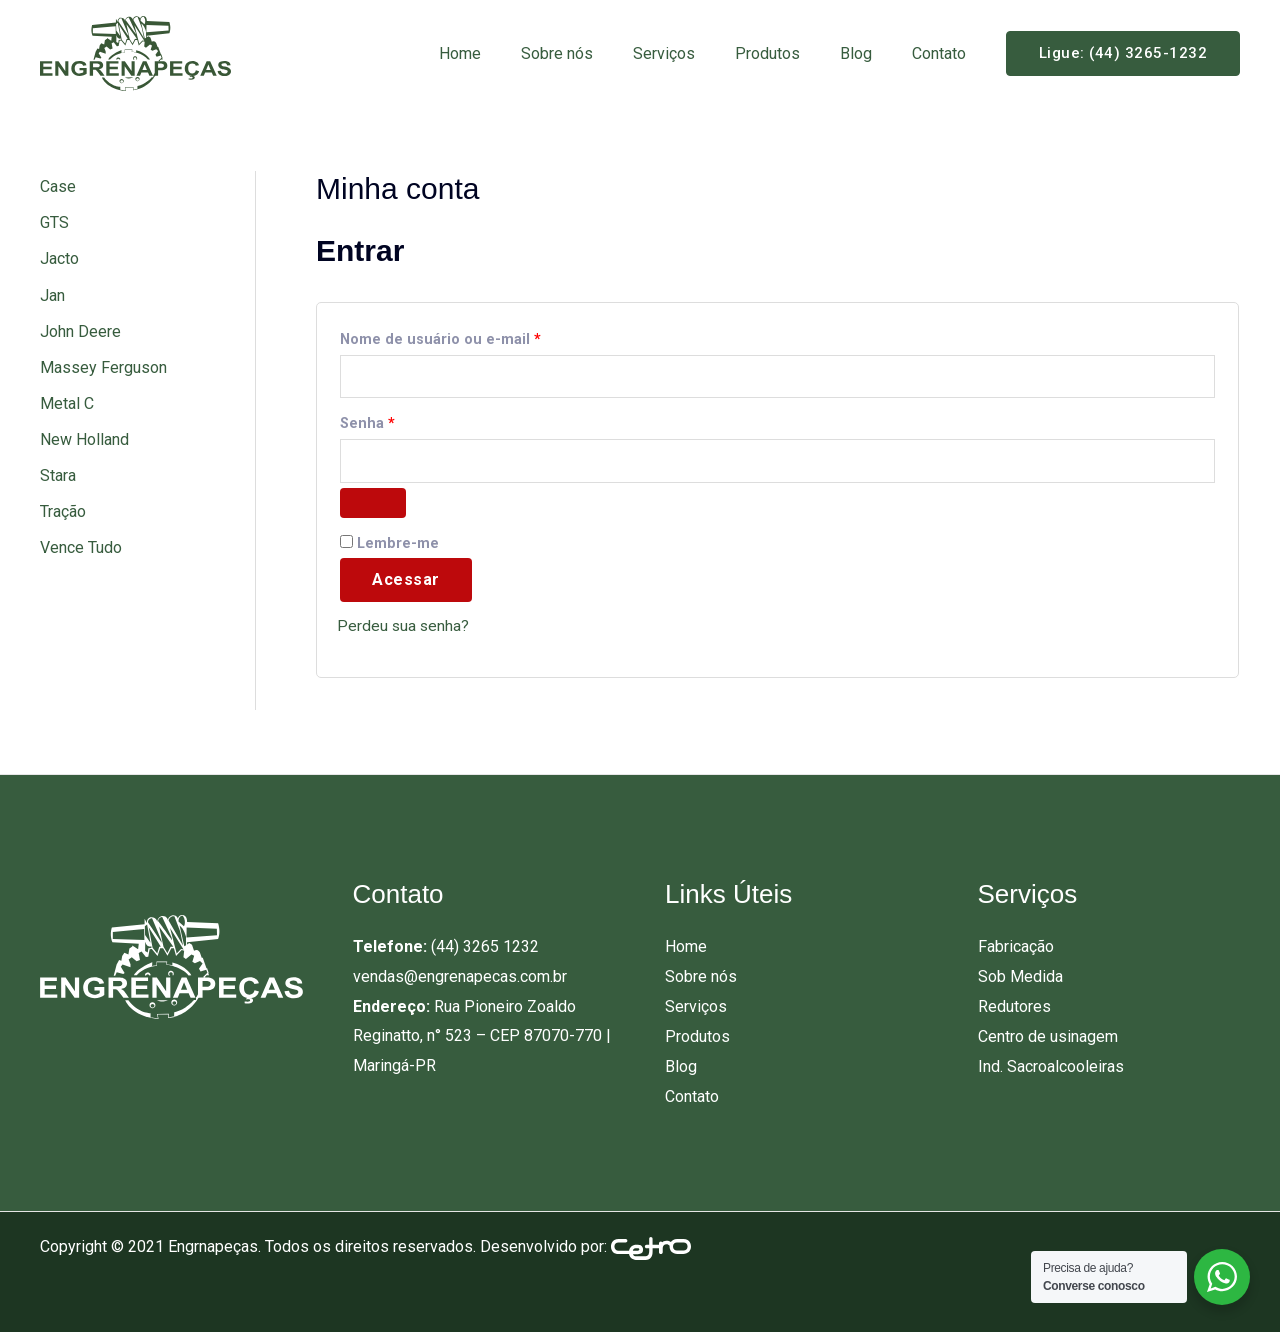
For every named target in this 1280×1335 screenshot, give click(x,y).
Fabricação (1016, 950)
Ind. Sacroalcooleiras (1051, 1068)
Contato (943, 53)
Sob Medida (1020, 979)
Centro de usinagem (1048, 1039)
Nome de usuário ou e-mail (480, 337)
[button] (1123, 53)
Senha (407, 423)
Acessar (406, 583)
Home (504, 53)
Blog (868, 53)
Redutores (1014, 1009)
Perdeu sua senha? (404, 629)
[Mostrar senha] (373, 506)
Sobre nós (593, 53)
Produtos (787, 53)
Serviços (692, 53)
